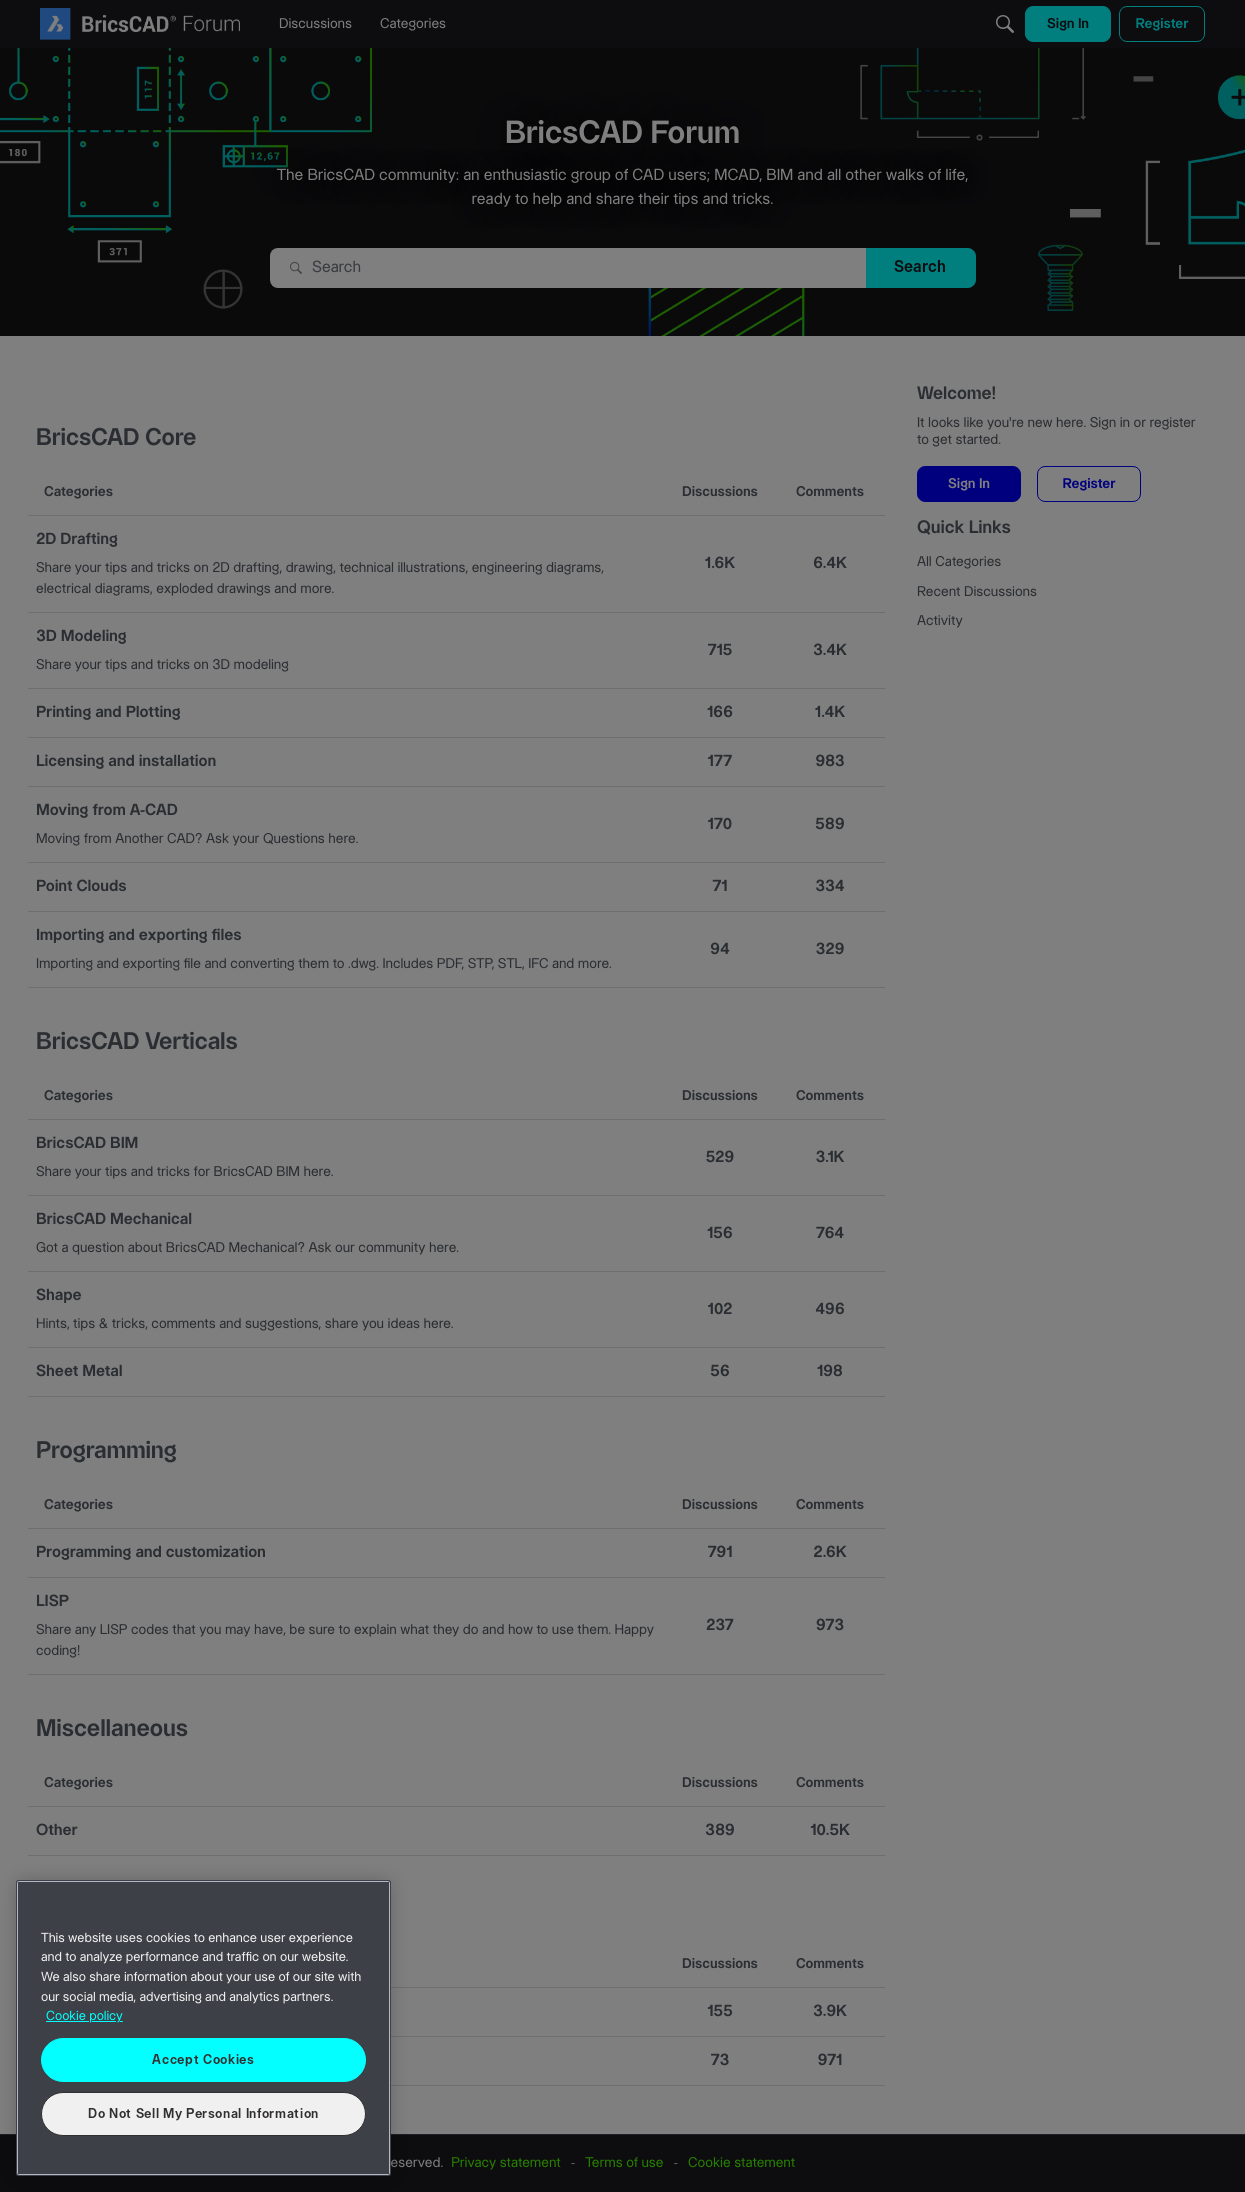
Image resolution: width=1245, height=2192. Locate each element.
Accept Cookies (203, 2060)
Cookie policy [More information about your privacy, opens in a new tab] (84, 2017)
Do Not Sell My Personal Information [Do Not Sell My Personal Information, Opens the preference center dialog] (203, 2114)
